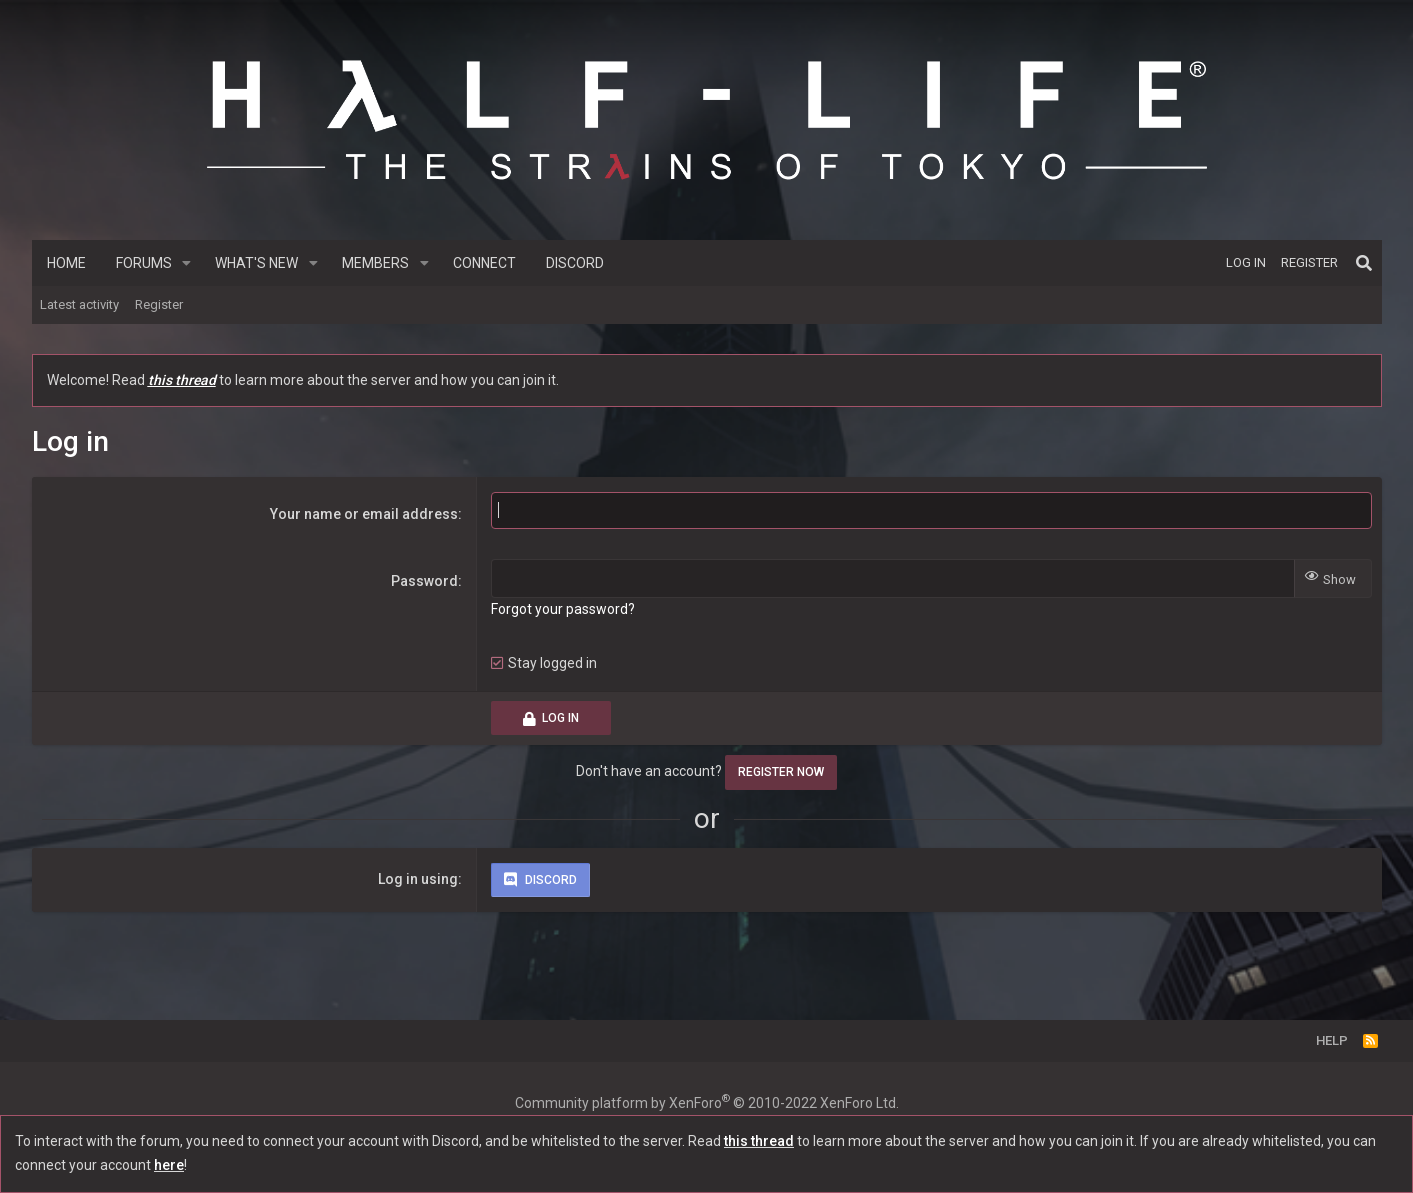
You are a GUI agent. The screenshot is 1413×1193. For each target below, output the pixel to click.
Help (1332, 1040)
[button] (186, 263)
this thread (182, 380)
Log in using (418, 879)
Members (375, 263)
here (169, 1165)
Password (424, 581)
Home (66, 263)
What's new (256, 263)
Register (159, 304)
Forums (144, 263)
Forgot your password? (563, 609)
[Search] (1364, 263)
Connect (484, 263)
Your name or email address (364, 514)
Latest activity (79, 304)
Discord (575, 263)
